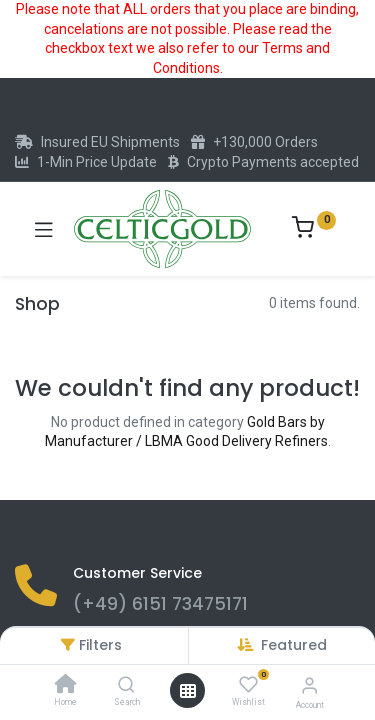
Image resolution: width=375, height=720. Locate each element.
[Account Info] (309, 685)
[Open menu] (188, 691)
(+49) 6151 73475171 (160, 604)
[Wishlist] (248, 685)
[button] (294, 645)
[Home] (66, 686)
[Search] (126, 686)
